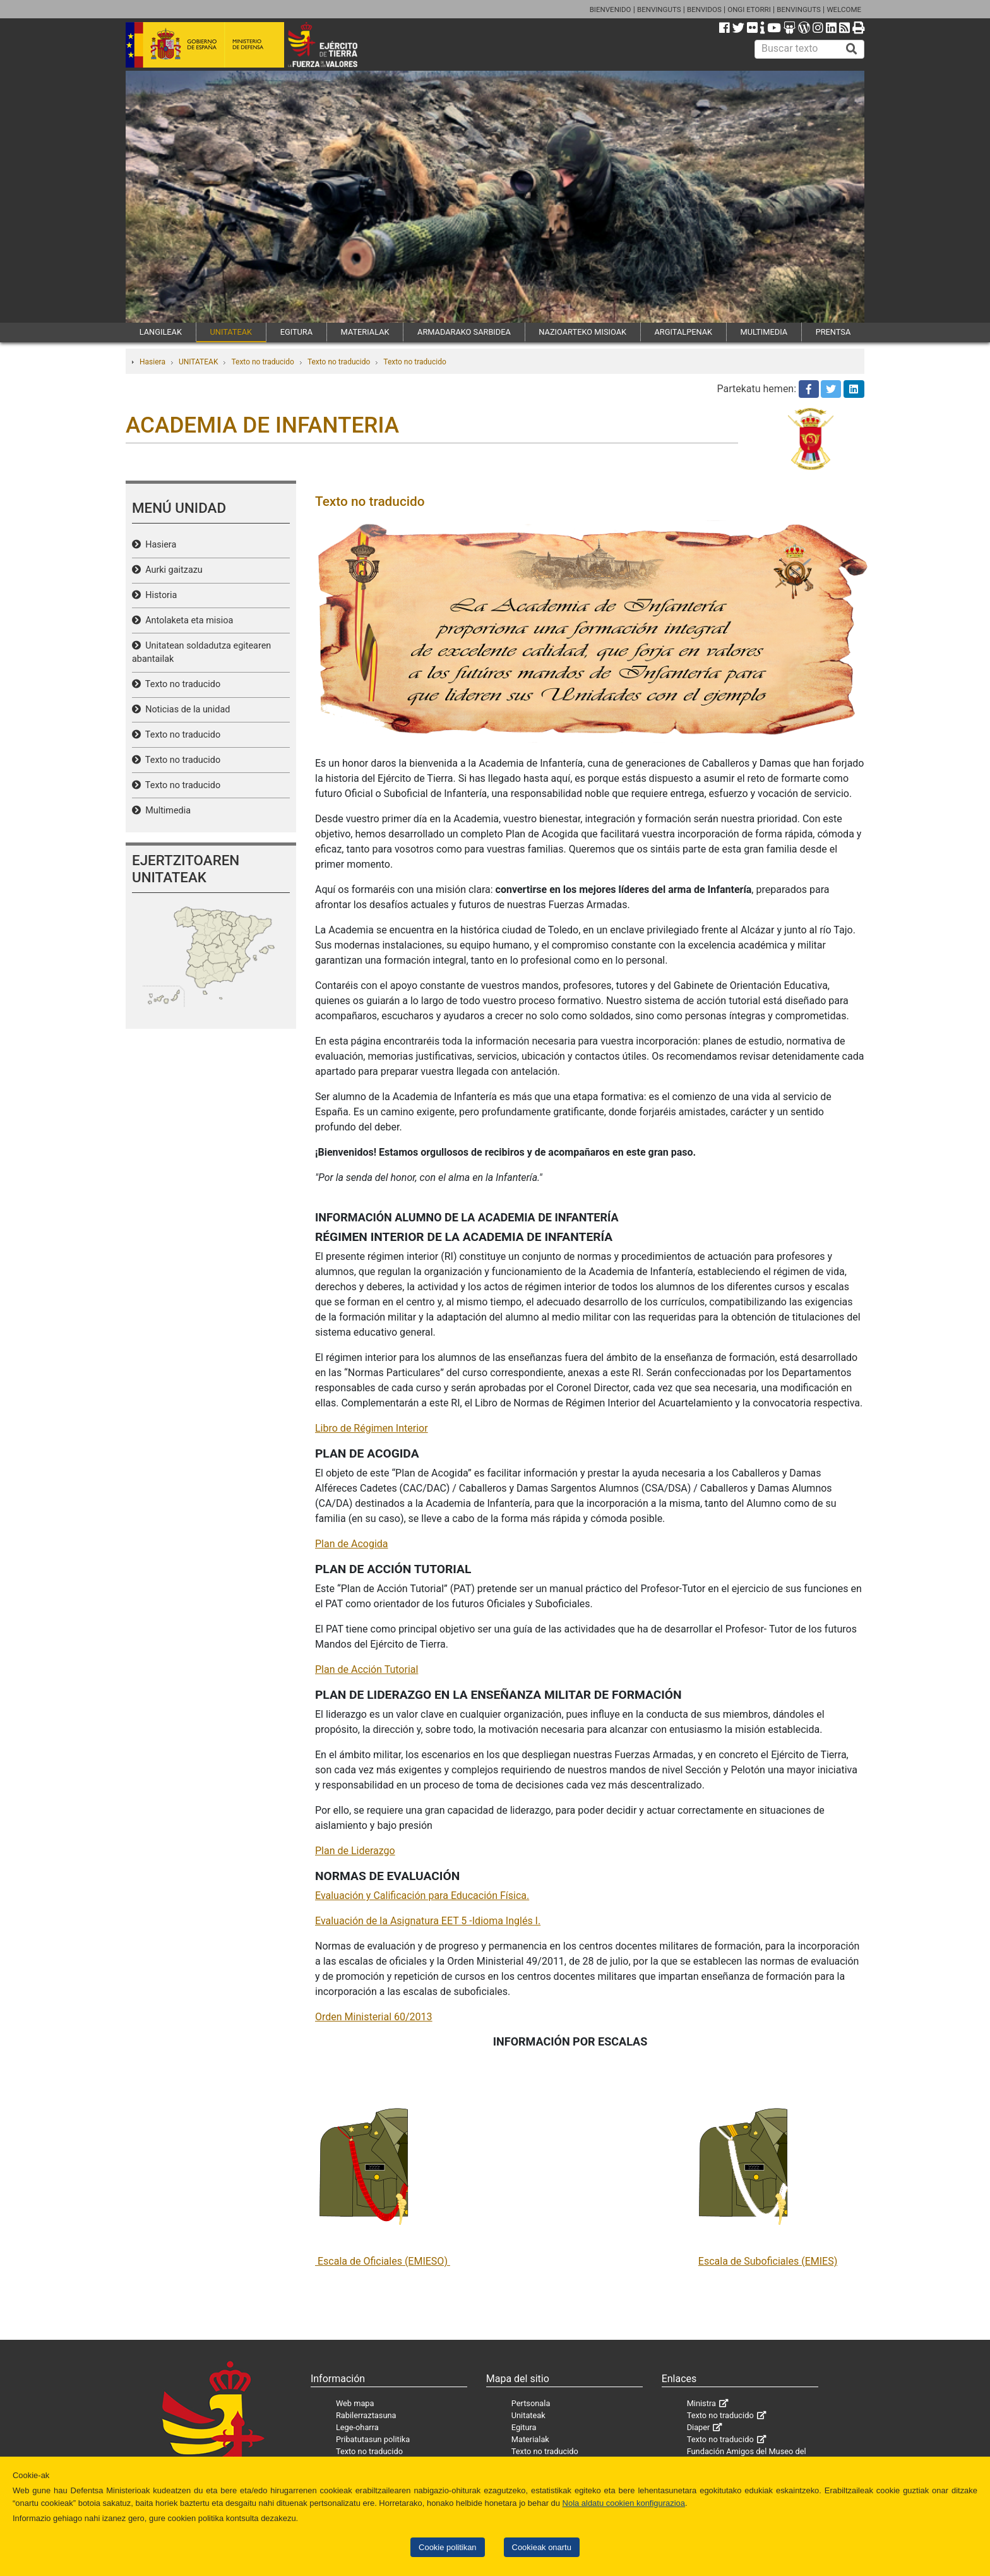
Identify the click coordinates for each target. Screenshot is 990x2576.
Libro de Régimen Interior (371, 1428)
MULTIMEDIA (764, 332)
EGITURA (296, 332)
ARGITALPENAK (684, 332)
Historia (159, 595)
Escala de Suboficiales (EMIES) (767, 2261)
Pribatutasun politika (373, 2439)
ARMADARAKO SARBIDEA (464, 332)
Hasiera (152, 361)
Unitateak (528, 2415)
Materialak (530, 2439)
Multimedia (166, 810)
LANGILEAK (161, 332)
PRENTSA (833, 332)
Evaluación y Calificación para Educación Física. (422, 1896)
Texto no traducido (262, 361)
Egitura (524, 2427)
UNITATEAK (231, 332)
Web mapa (355, 2403)
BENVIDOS (704, 9)
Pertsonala (531, 2403)
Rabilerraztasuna (366, 2415)
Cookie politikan (447, 2547)
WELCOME (843, 9)
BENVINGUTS (659, 9)
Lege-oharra (357, 2427)
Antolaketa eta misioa (187, 620)
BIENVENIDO (610, 9)
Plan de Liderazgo (355, 1851)
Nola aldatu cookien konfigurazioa (624, 2503)
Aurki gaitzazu (172, 570)
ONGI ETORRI (749, 9)
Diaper (698, 2427)
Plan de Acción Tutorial (366, 1669)
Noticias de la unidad (185, 709)
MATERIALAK (365, 332)
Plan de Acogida (351, 1544)
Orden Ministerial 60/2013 (373, 2017)
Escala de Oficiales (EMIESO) (382, 2261)
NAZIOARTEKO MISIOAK (582, 332)
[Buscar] (851, 49)
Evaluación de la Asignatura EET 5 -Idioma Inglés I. (427, 1921)
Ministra (701, 2403)
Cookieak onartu (541, 2547)
